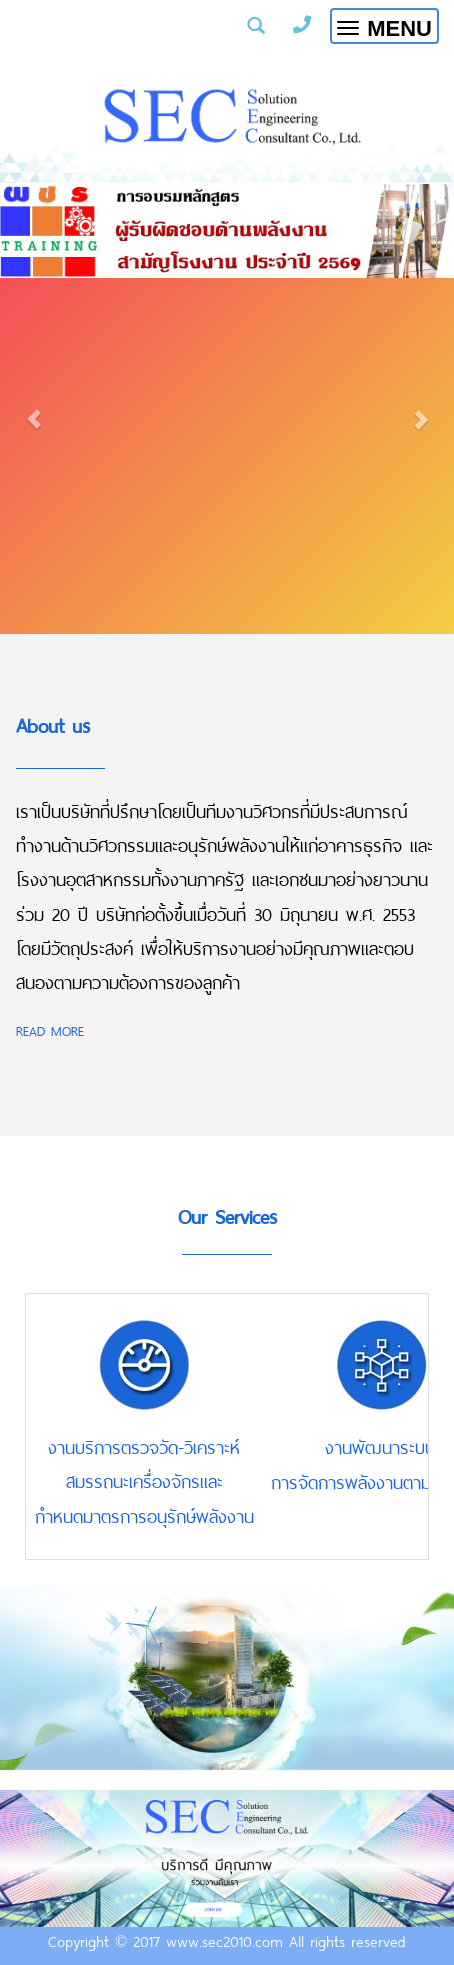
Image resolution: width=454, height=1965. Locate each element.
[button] (34, 409)
